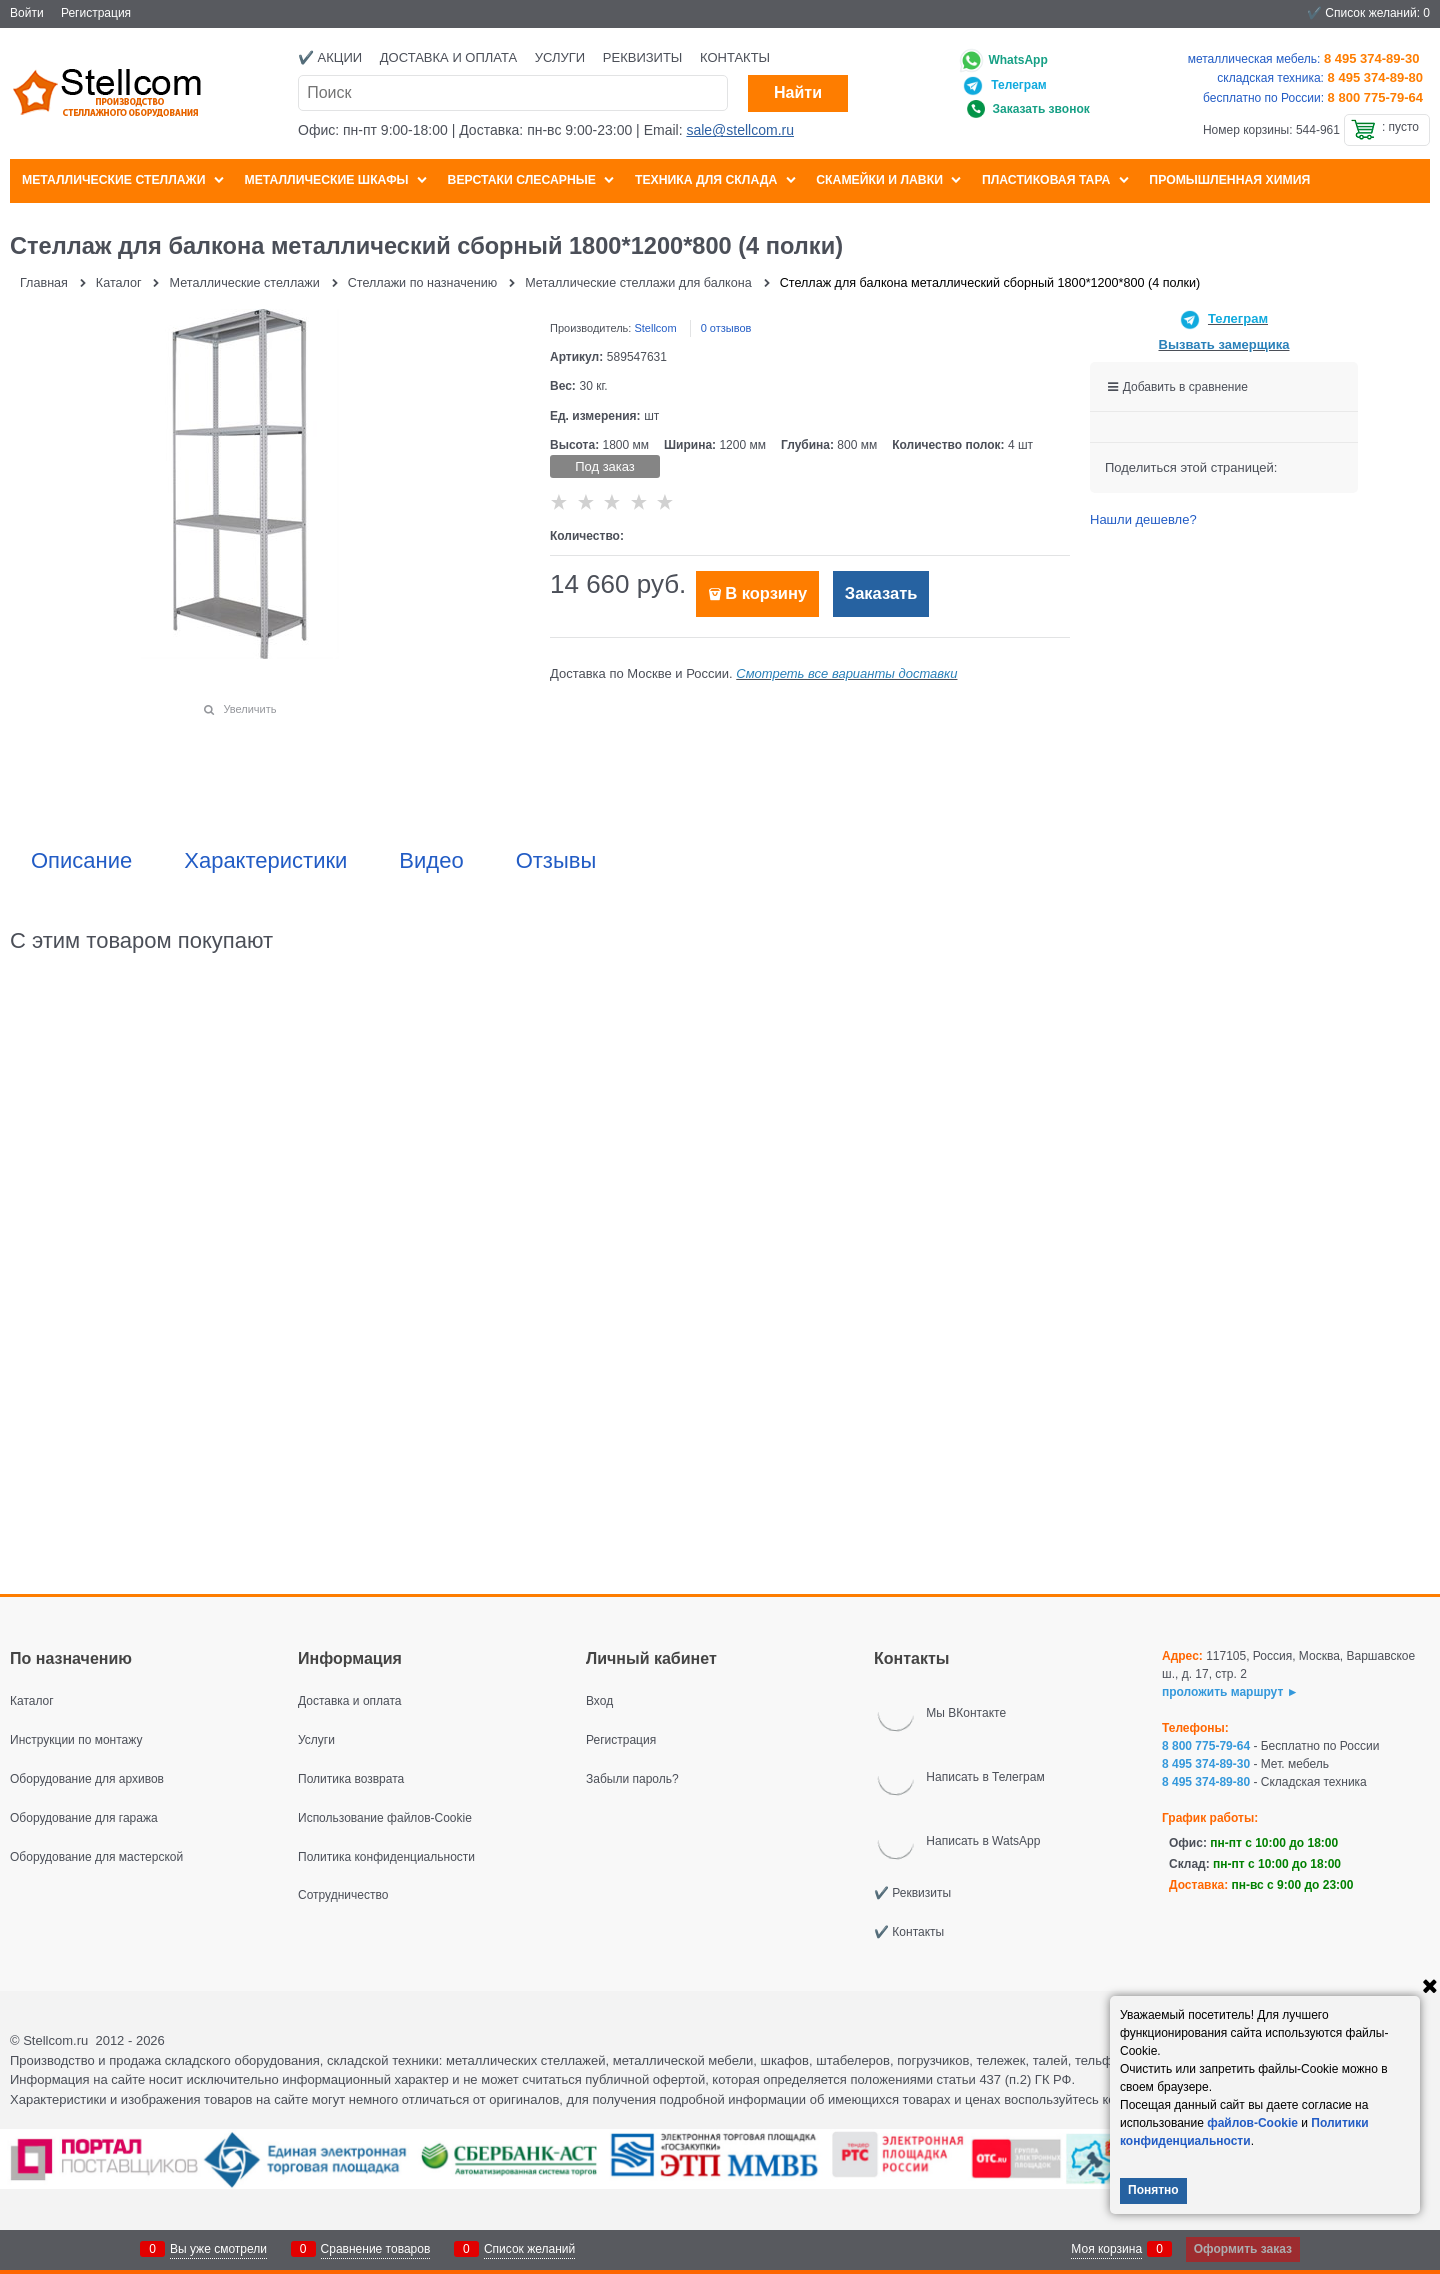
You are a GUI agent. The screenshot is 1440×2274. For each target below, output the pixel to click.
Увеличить (249, 709)
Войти (27, 13)
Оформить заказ (1243, 2249)
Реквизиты (643, 57)
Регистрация (96, 13)
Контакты (735, 57)
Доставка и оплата (448, 57)
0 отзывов (726, 328)
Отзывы (556, 861)
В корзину (766, 593)
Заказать (881, 593)
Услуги (560, 57)
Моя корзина (1106, 2249)
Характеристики (265, 861)
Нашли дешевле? (1143, 519)
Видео (431, 861)
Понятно (1153, 2190)
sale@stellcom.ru (740, 130)
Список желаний (529, 2249)
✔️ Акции (330, 57)
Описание (81, 861)
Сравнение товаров (376, 2249)
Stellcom (655, 328)
